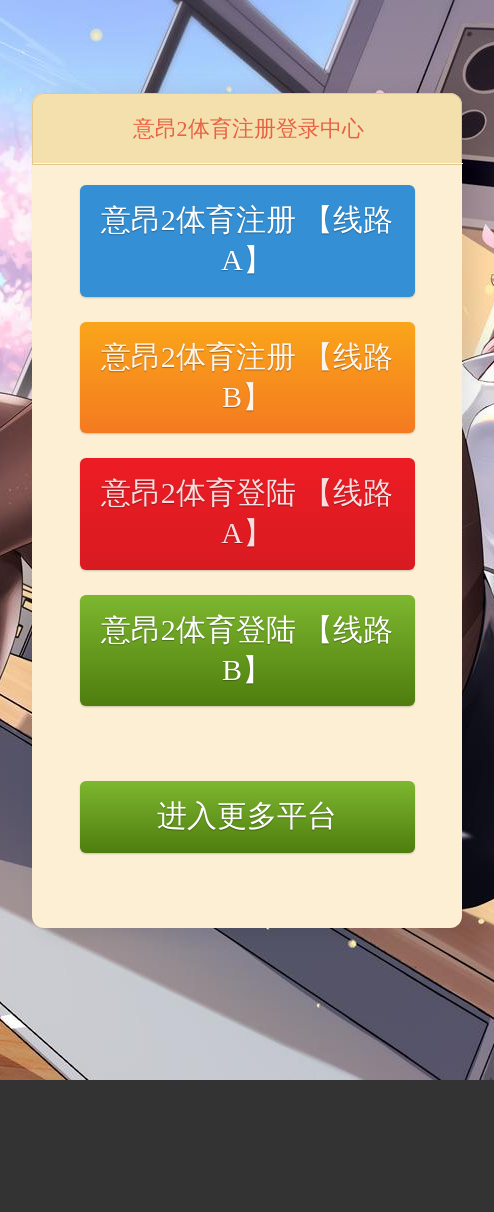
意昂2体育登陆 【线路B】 (247, 649)
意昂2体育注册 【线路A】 (247, 239)
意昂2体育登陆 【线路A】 (247, 512)
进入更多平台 (247, 815)
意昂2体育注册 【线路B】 (247, 376)
